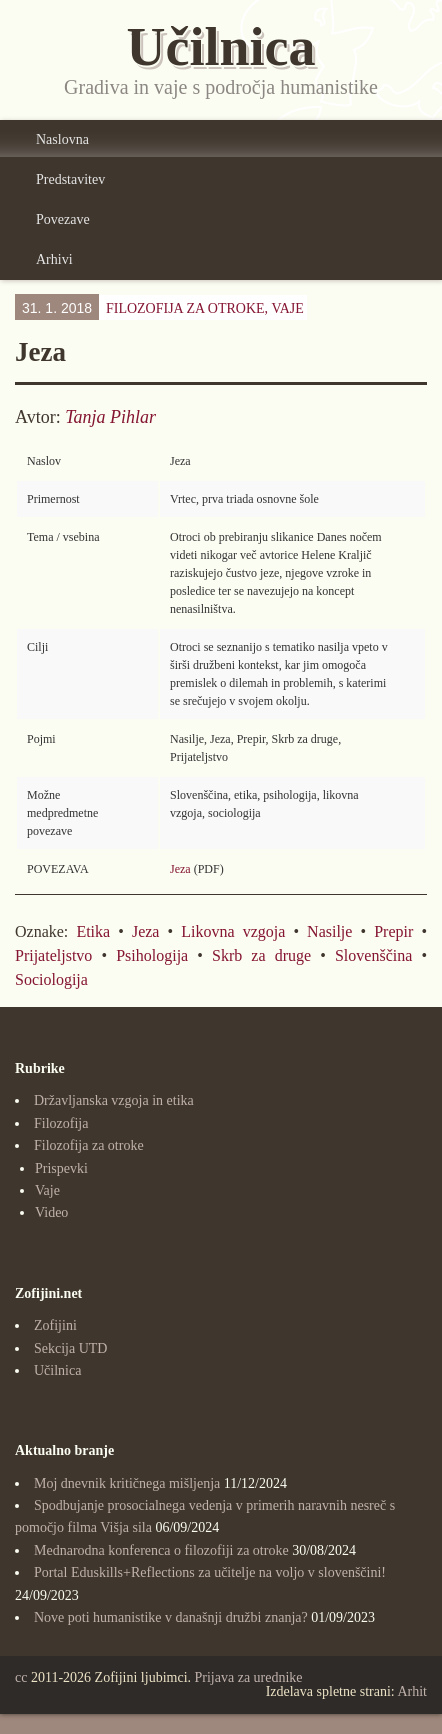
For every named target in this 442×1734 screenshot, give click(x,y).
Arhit (412, 1691)
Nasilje (329, 931)
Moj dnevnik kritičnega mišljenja (127, 1483)
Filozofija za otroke (89, 1145)
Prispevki (61, 1168)
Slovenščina (373, 955)
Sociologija (51, 979)
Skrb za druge (261, 955)
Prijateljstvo (53, 955)
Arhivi (54, 259)
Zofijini (55, 1325)
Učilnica (57, 1370)
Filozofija (61, 1123)
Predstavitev (70, 179)
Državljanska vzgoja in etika (114, 1100)
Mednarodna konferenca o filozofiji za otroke (161, 1550)
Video (51, 1212)
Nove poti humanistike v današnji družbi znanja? (171, 1617)
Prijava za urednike (249, 1677)
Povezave (63, 219)
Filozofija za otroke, (205, 308)
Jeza (180, 869)
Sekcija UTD (70, 1348)
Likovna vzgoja (233, 931)
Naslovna (62, 139)
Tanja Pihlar (110, 417)
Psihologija (152, 955)
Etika (93, 931)
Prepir (393, 931)
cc (21, 1677)
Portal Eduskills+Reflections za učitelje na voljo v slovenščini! (210, 1572)
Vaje (287, 308)
